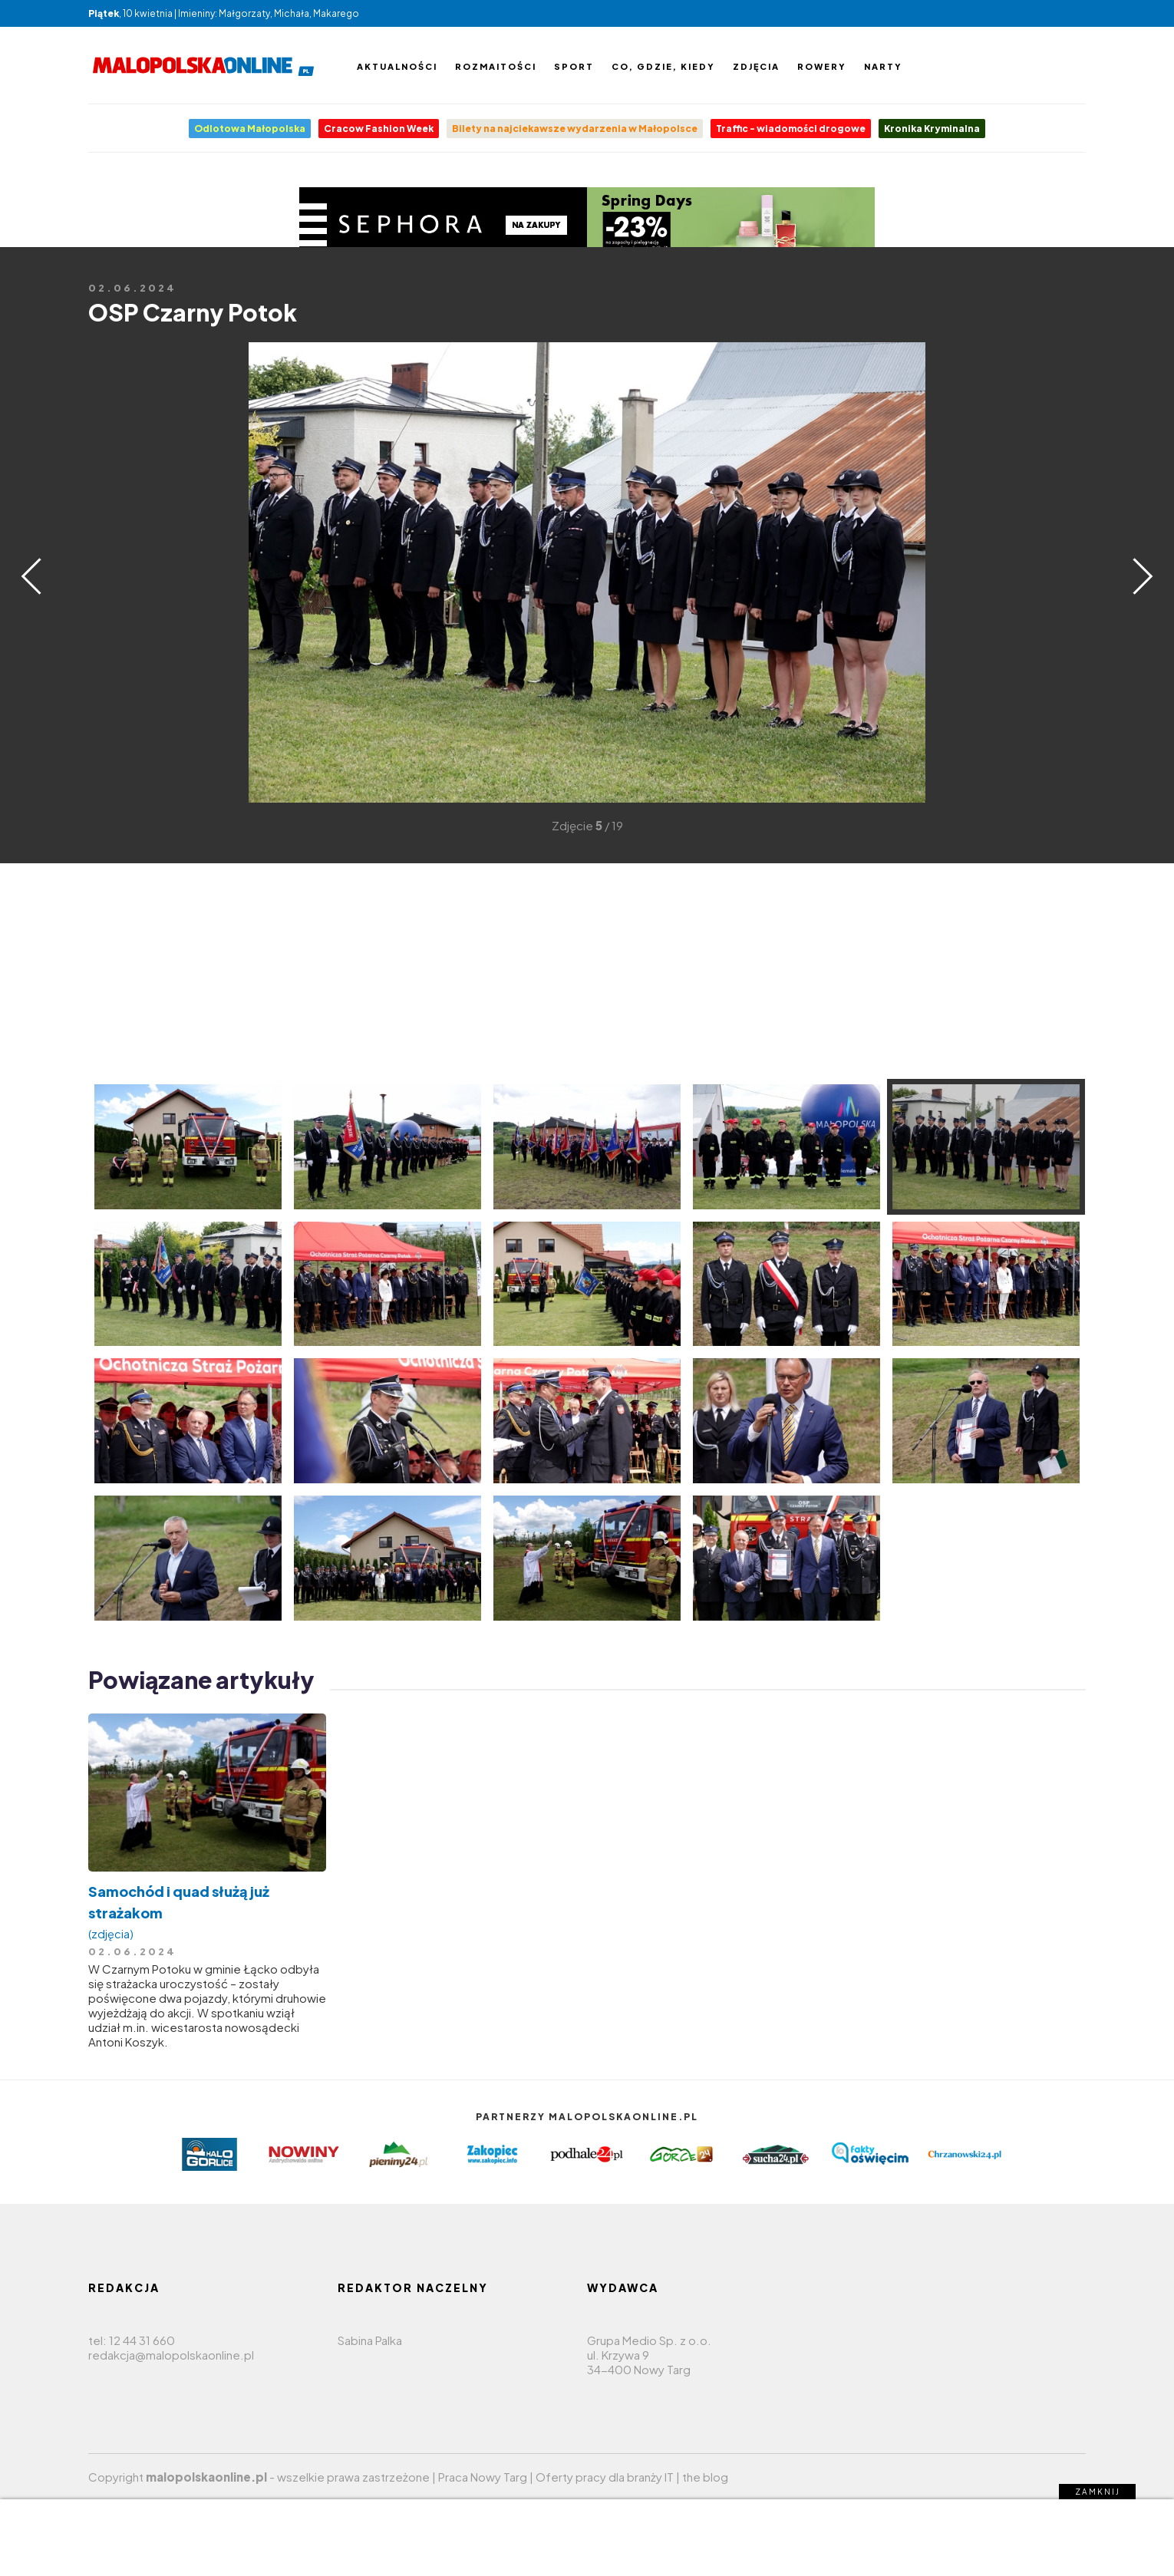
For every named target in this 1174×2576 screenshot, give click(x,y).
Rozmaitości (495, 66)
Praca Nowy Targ (482, 2476)
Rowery (821, 66)
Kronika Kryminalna (932, 128)
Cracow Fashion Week (379, 128)
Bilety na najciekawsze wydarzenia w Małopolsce (574, 128)
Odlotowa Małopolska (249, 128)
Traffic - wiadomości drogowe (791, 128)
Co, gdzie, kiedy (663, 66)
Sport (574, 66)
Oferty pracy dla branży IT (605, 2476)
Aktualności (397, 66)
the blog (705, 2476)
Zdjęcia (756, 66)
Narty (883, 66)
